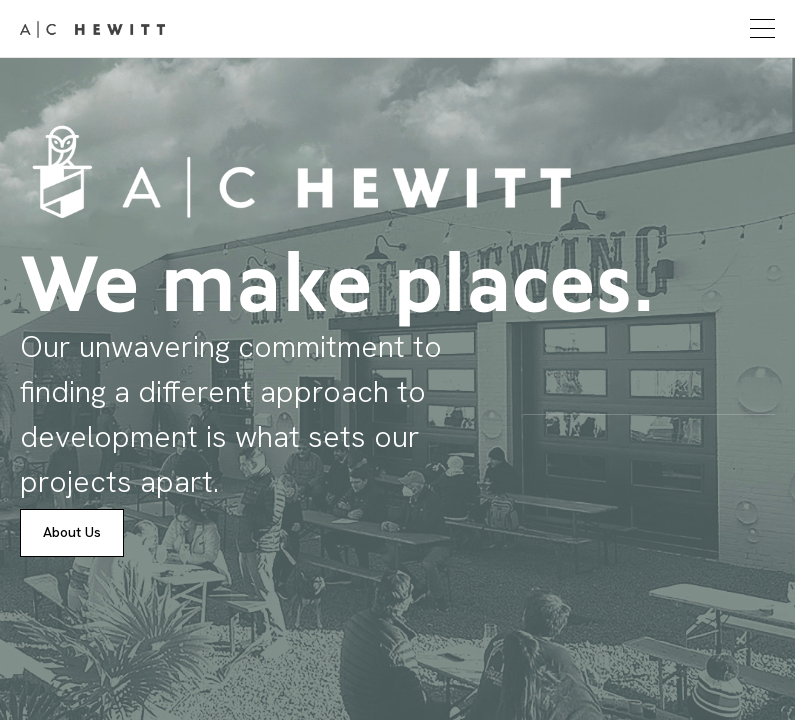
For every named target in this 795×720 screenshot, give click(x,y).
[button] (760, 28)
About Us (72, 532)
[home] (92, 29)
